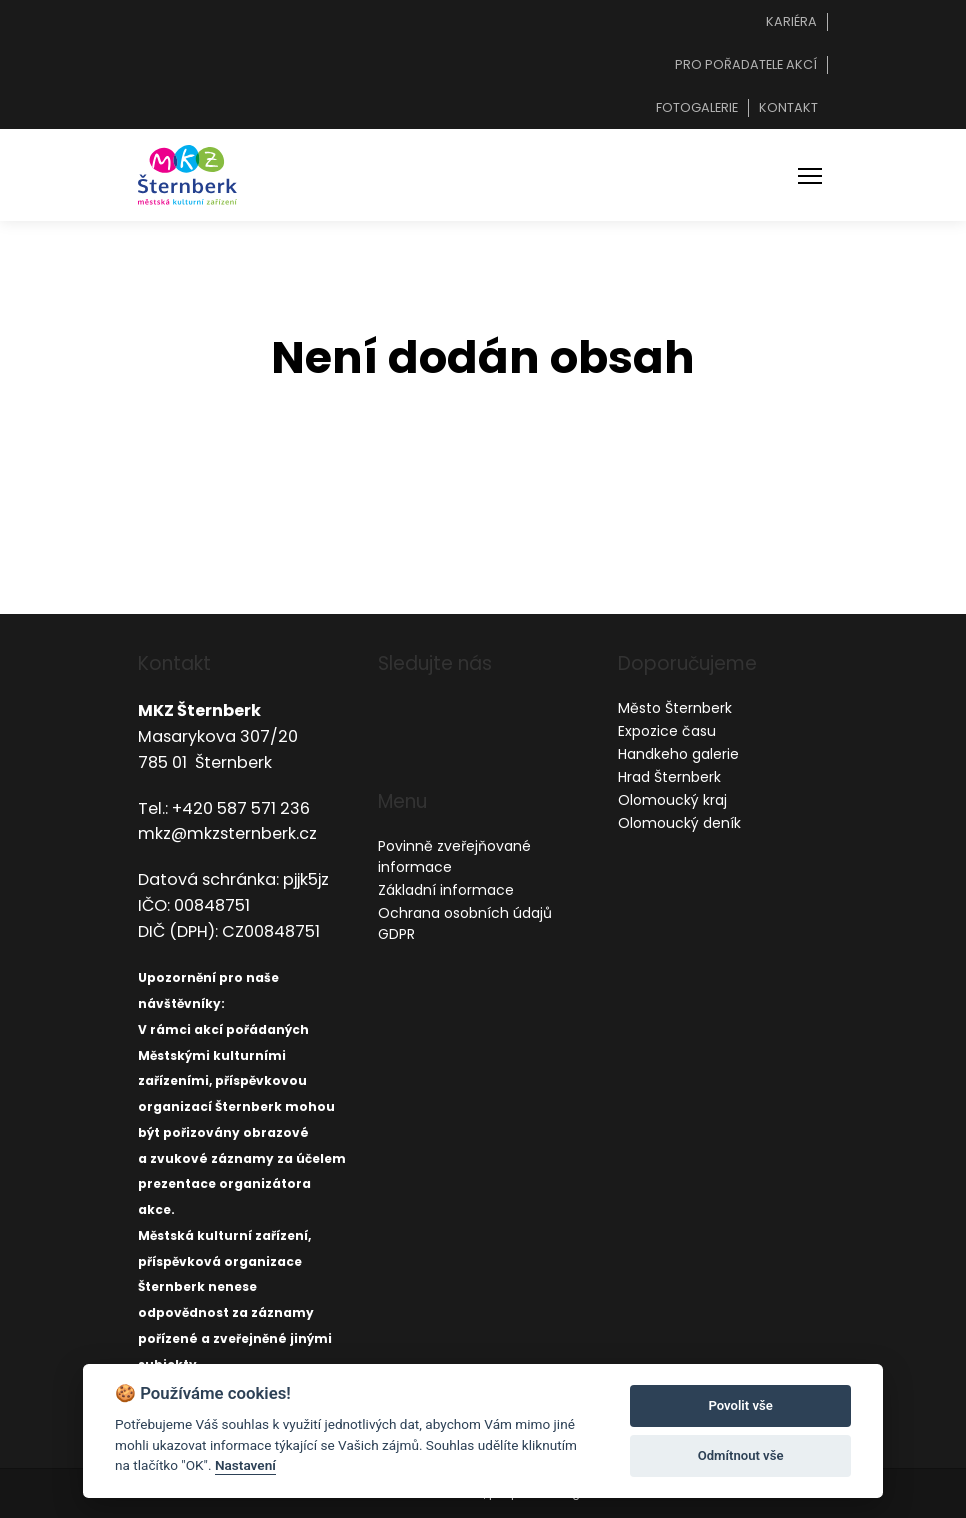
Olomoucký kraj (672, 800)
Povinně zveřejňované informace (454, 856)
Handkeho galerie (678, 754)
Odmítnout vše (741, 1455)
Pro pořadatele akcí (746, 64)
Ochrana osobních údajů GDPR (465, 923)
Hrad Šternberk (669, 777)
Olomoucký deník (679, 823)
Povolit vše (740, 1405)
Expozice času (667, 731)
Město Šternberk (675, 708)
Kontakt (788, 107)
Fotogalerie (697, 107)
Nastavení (245, 1465)
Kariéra (791, 21)
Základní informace (446, 890)
